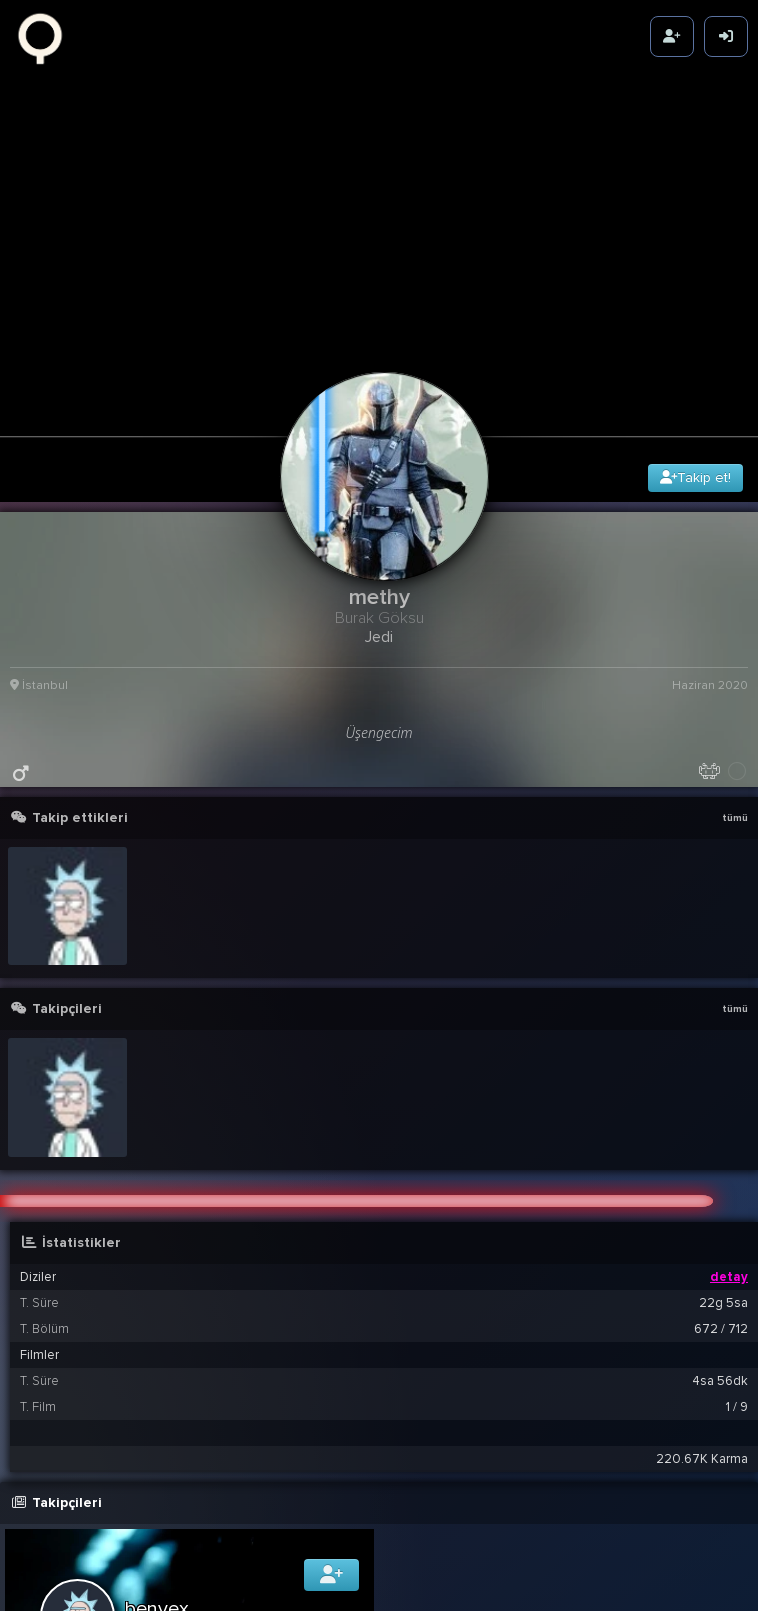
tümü (735, 765)
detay (729, 1225)
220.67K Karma (702, 1407)
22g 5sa (723, 1251)
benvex (157, 1557)
